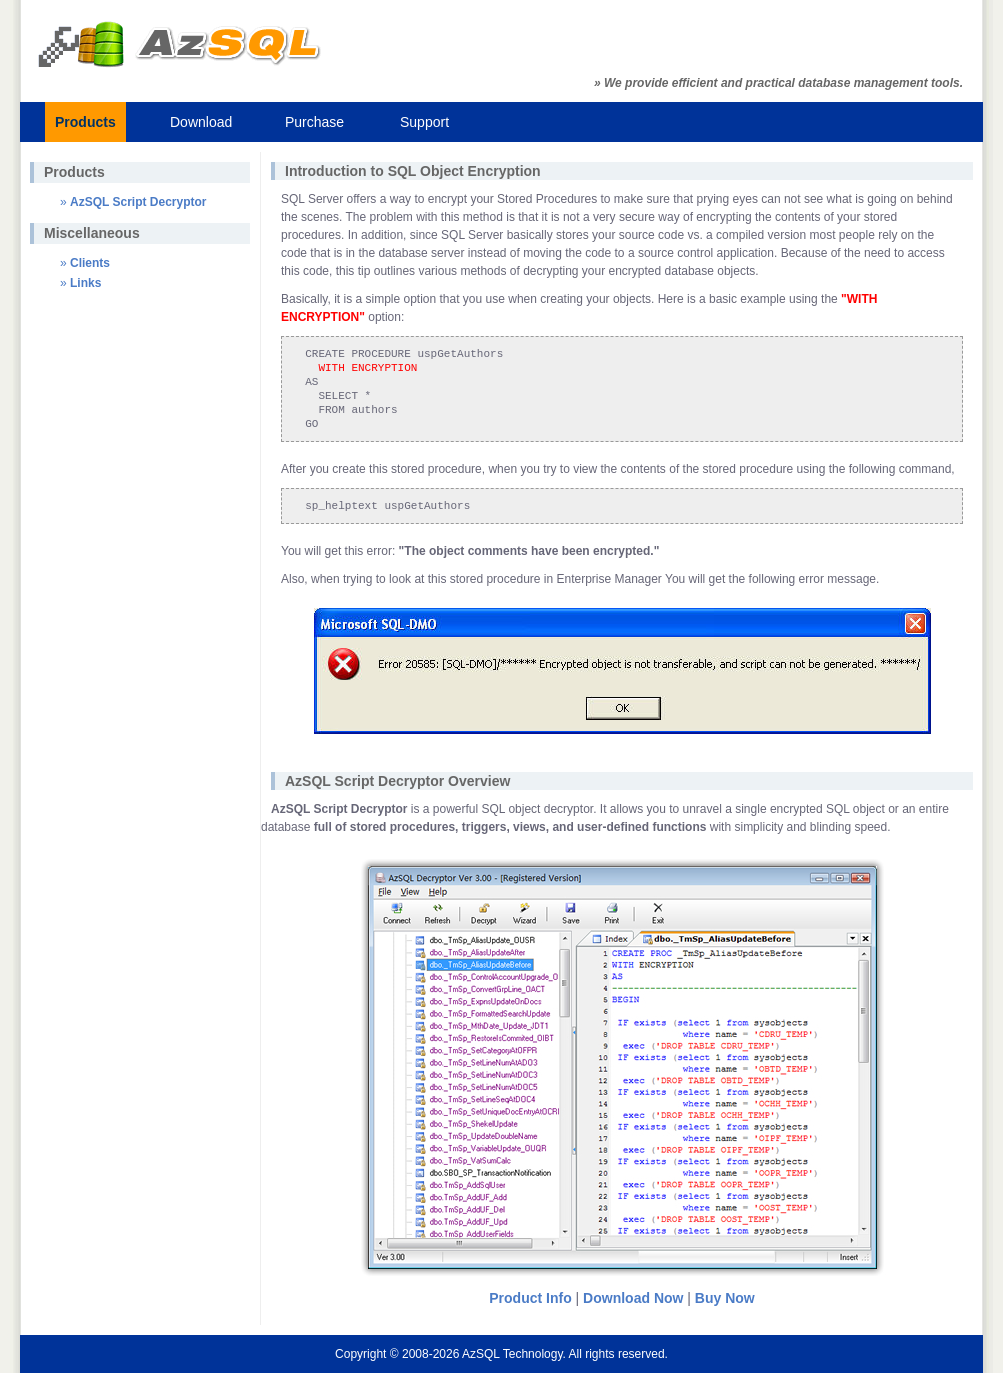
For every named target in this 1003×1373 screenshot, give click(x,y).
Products (85, 122)
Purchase (314, 122)
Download (201, 122)
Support (424, 122)
